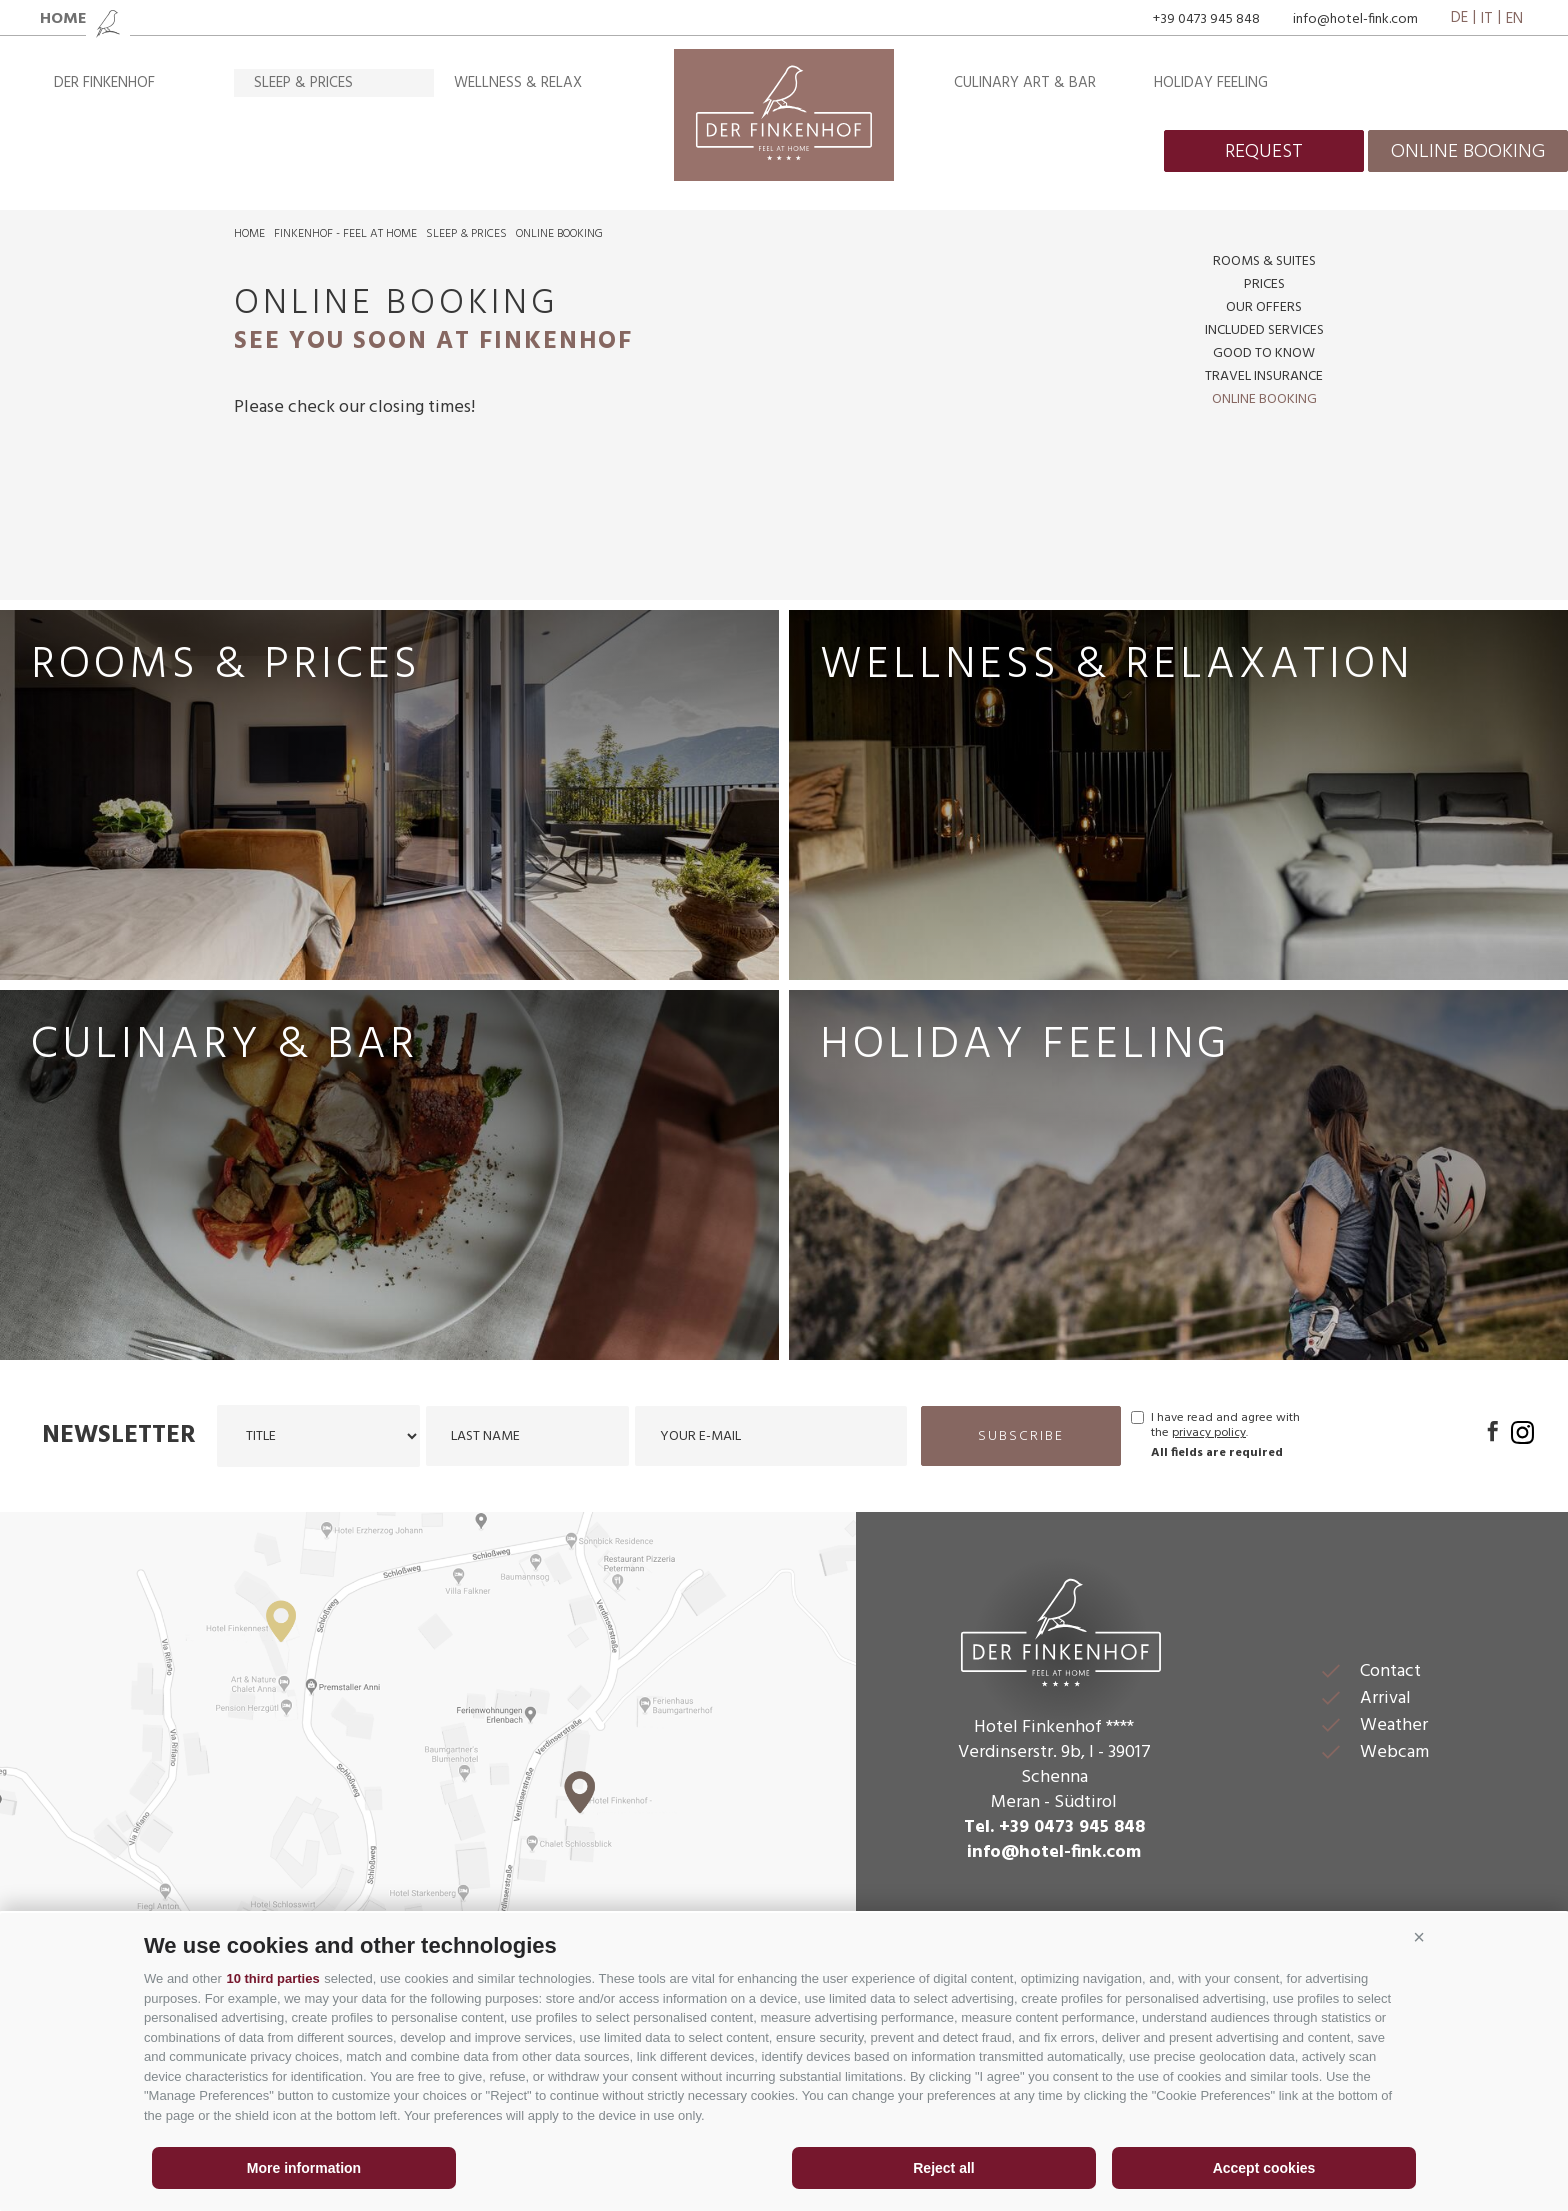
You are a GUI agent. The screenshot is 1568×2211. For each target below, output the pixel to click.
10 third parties (272, 1978)
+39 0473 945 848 (1206, 19)
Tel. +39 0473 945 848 (1054, 1827)
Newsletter (119, 1436)
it (1487, 19)
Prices (1264, 284)
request (1264, 152)
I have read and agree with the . (1225, 1426)
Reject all (943, 2168)
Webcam (1394, 1752)
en (1514, 19)
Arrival (1385, 1698)
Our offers (1264, 307)
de (1459, 19)
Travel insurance (1264, 376)
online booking (1468, 152)
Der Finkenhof (104, 83)
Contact (1390, 1671)
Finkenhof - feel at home (345, 234)
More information (304, 2168)
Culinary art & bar (1025, 83)
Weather (1394, 1725)
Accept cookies (1264, 2168)
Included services (1264, 330)
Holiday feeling (1211, 83)
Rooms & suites (1264, 261)
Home (249, 234)
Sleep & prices (303, 83)
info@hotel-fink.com (1355, 19)
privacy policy (1209, 1433)
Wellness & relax (518, 83)
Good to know (1264, 353)
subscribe (1021, 1436)
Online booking (559, 234)
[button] (1419, 1938)
